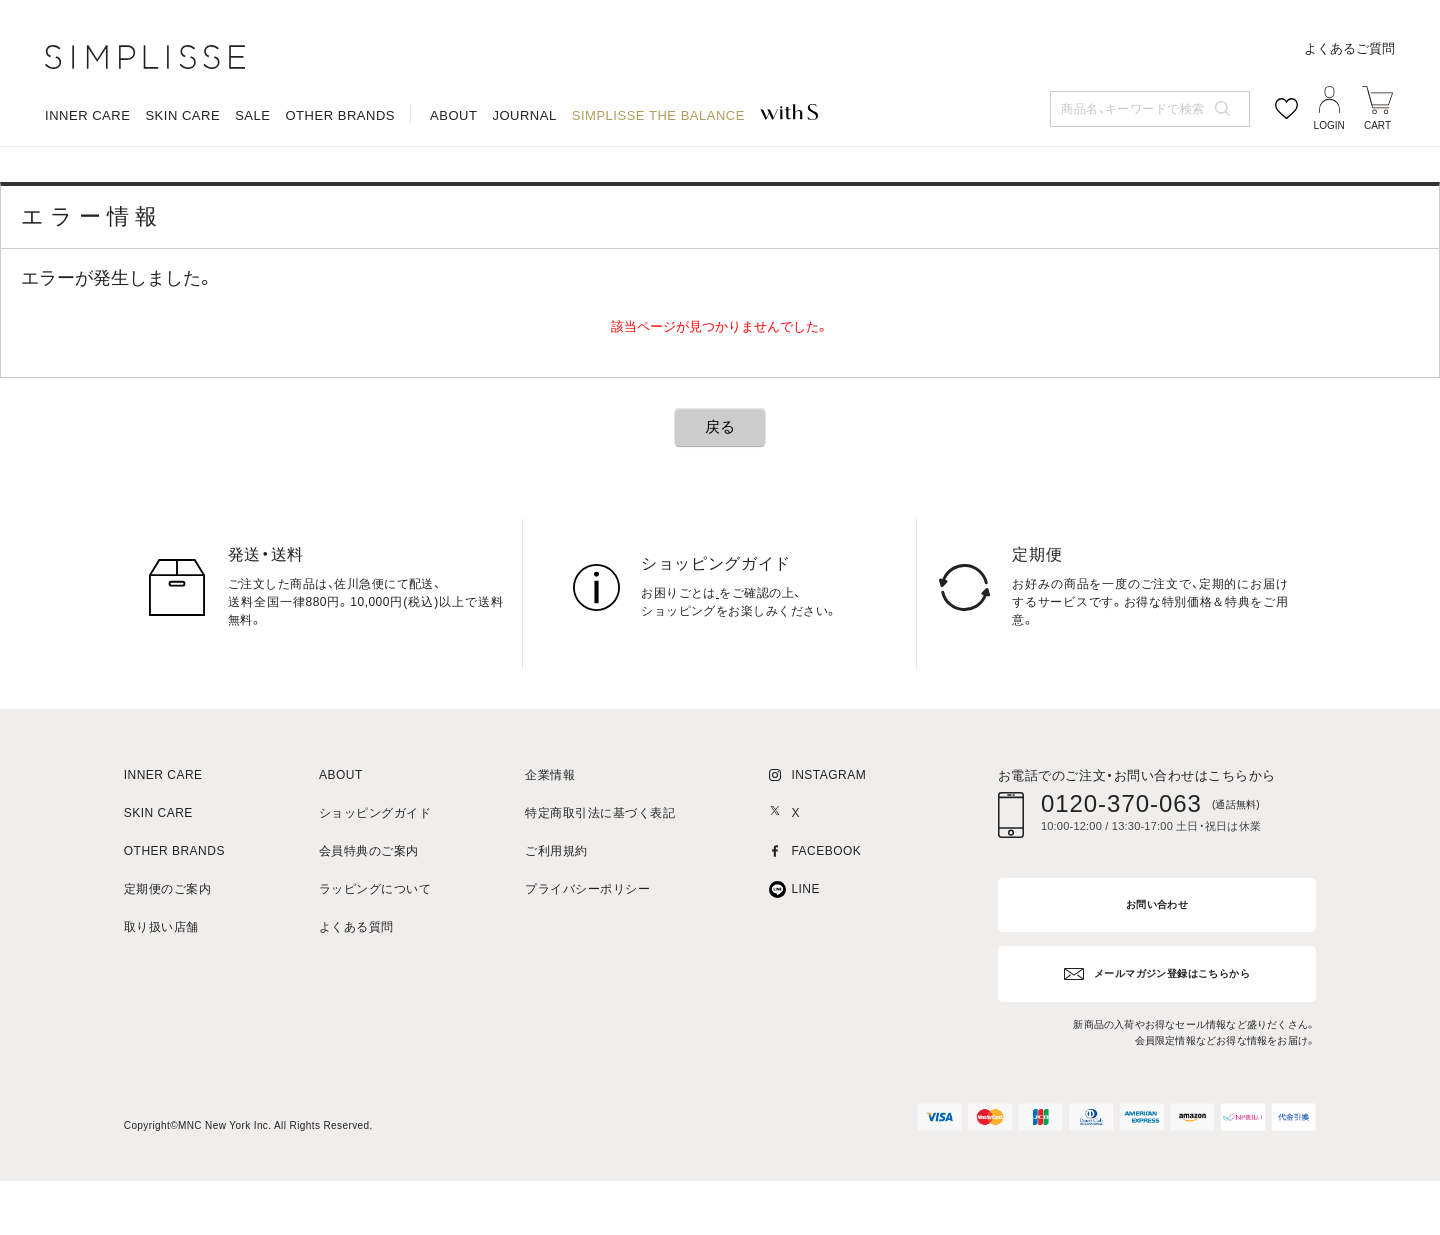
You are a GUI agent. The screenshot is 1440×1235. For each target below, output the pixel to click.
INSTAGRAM (828, 838)
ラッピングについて (375, 952)
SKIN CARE (182, 194)
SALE (252, 194)
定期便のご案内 (167, 952)
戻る (720, 489)
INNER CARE (87, 194)
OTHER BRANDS (340, 194)
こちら (734, 656)
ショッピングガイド (375, 876)
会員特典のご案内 (369, 914)
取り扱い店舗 (161, 990)
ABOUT (453, 194)
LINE (805, 952)
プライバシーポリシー (587, 952)
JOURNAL (524, 194)
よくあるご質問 (1349, 127)
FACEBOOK (826, 914)
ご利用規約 (556, 914)
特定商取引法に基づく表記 (600, 876)
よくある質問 (356, 990)
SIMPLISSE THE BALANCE (658, 194)
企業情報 (550, 838)
